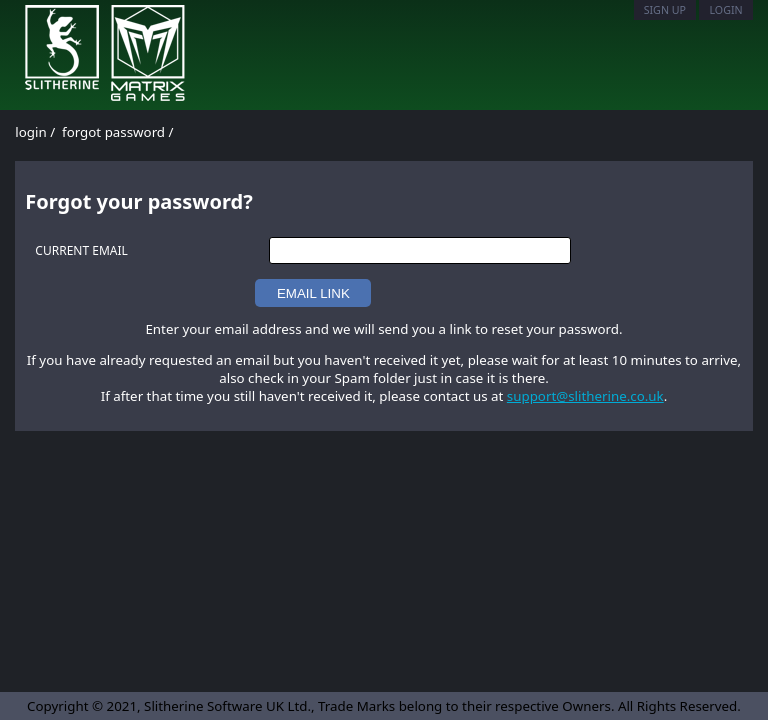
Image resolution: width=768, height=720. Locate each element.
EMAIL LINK (313, 293)
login (30, 132)
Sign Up (665, 10)
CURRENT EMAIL (81, 250)
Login (725, 10)
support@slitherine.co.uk (585, 396)
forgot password (113, 132)
